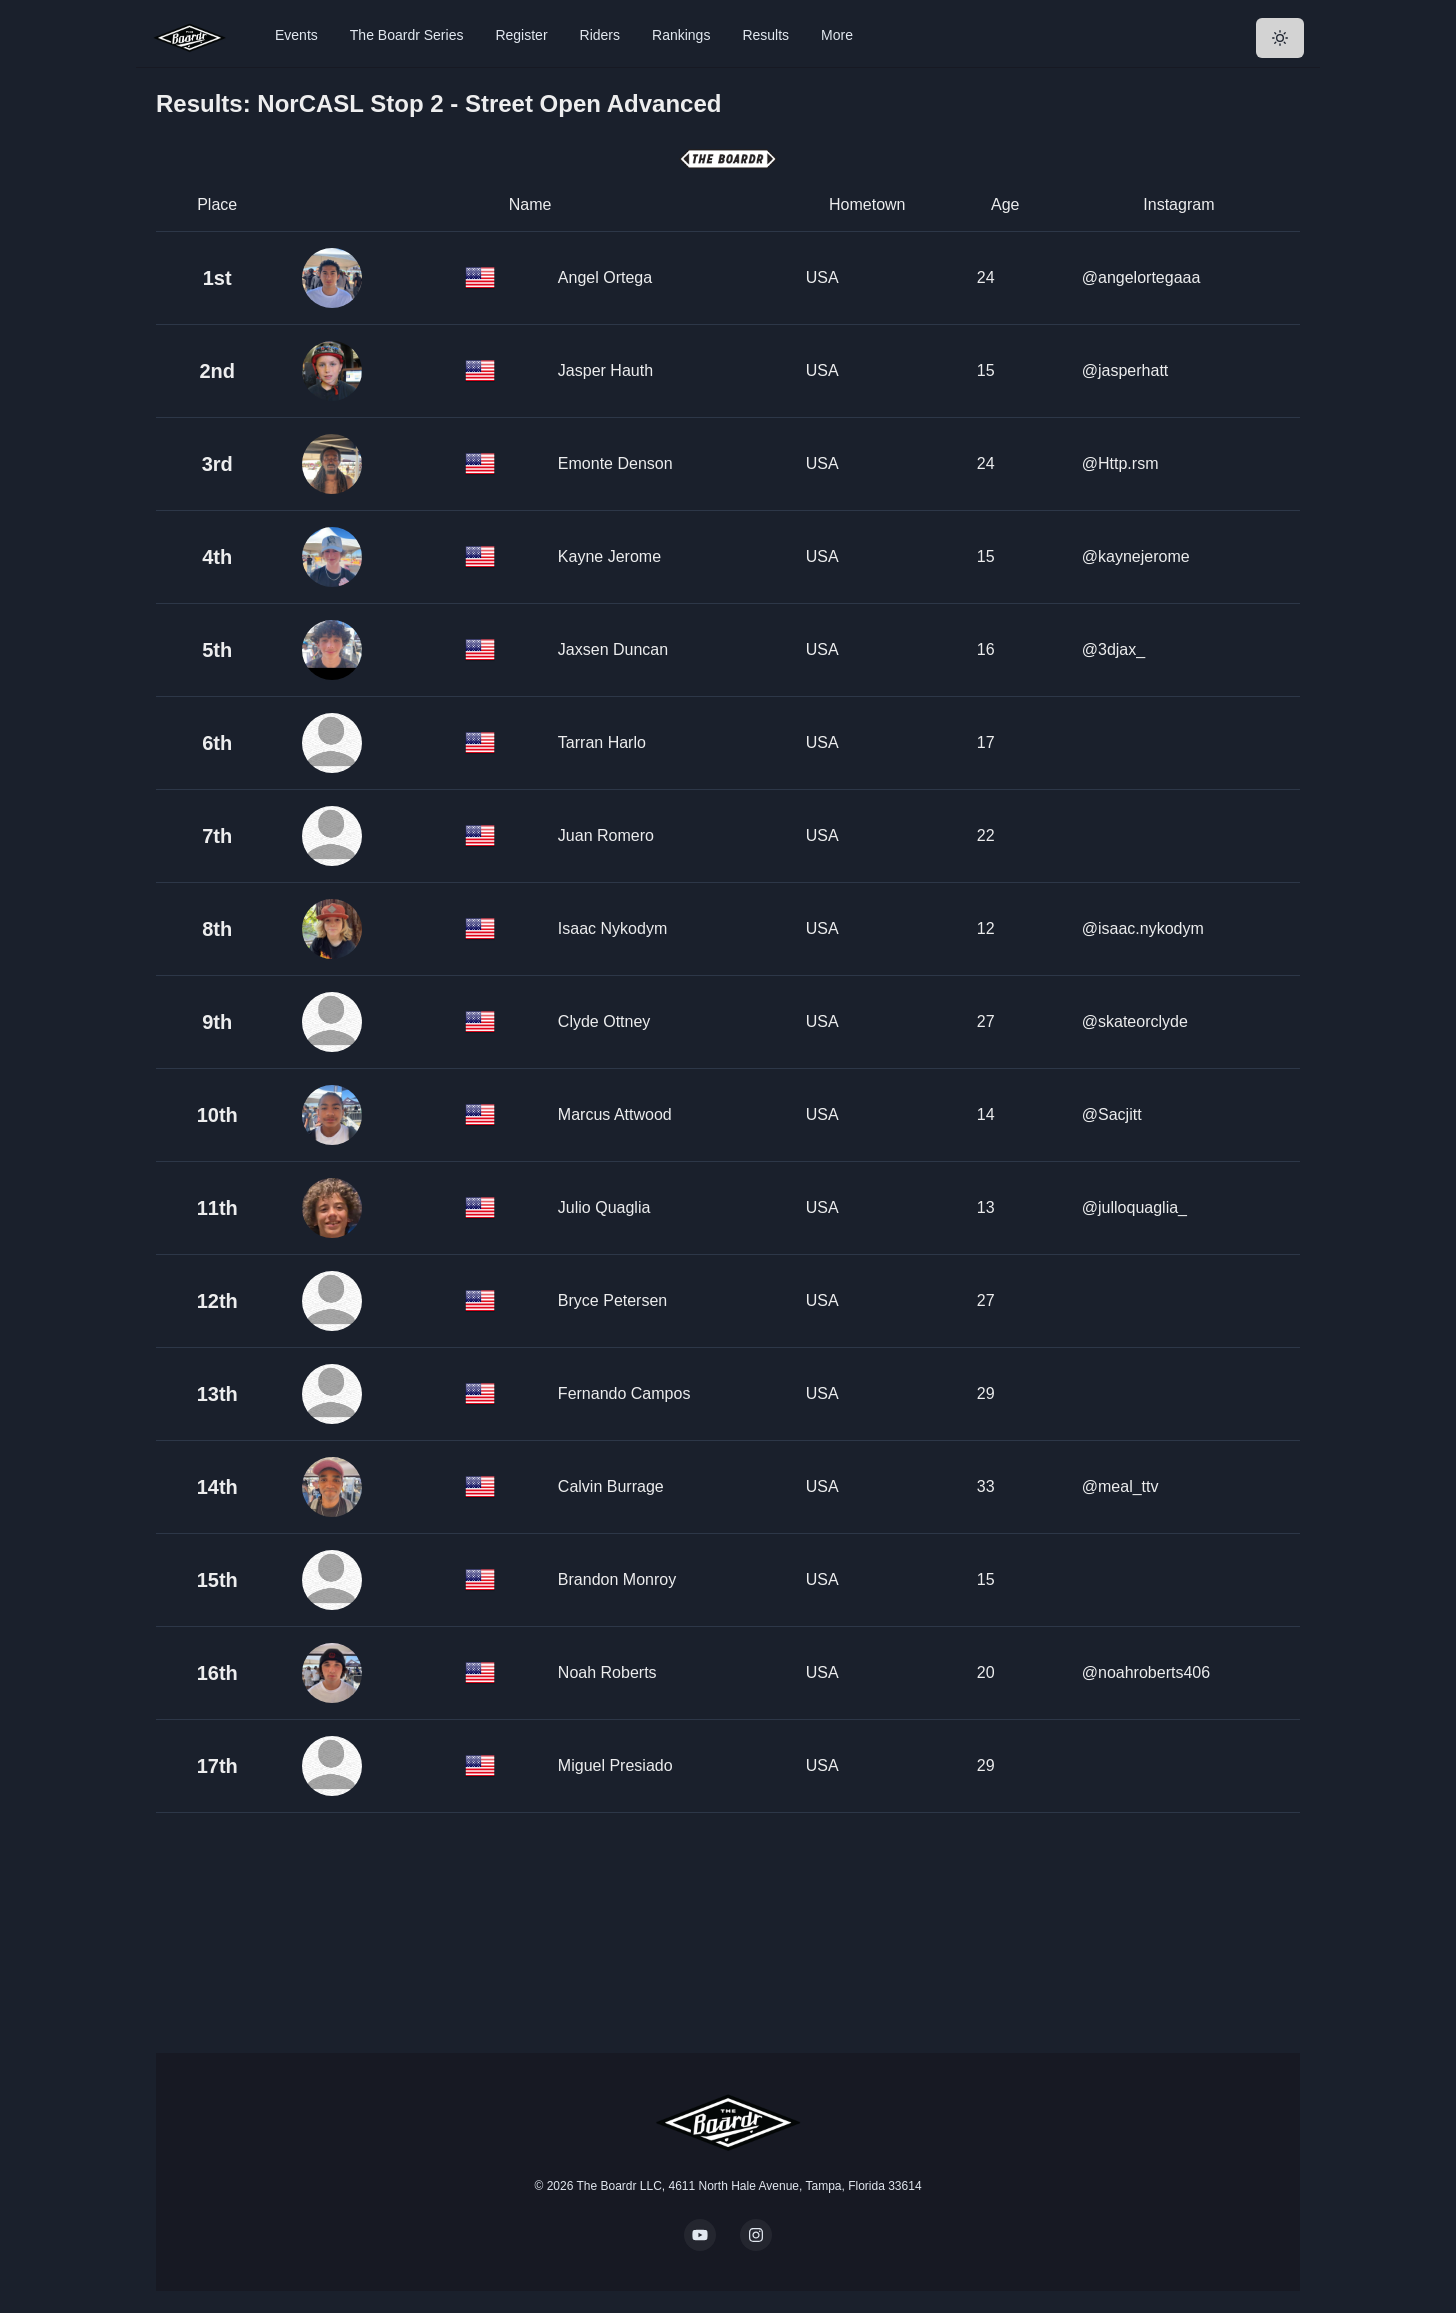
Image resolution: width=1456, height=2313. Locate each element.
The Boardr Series (407, 35)
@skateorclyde (1135, 1021)
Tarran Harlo (602, 742)
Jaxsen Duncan (613, 649)
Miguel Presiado (615, 1765)
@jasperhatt (1125, 370)
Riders (600, 35)
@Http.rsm (1120, 463)
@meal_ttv (1120, 1486)
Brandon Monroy (617, 1579)
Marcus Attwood (615, 1114)
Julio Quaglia (604, 1207)
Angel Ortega (605, 277)
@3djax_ (1113, 649)
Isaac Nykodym (612, 928)
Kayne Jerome (609, 556)
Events (296, 35)
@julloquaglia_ (1134, 1207)
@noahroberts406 (1146, 1672)
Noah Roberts (607, 1672)
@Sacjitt (1112, 1114)
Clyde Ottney (604, 1021)
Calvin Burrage (611, 1486)
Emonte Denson (615, 463)
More (837, 35)
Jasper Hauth (605, 370)
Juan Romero (606, 835)
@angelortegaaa (1141, 277)
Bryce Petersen (612, 1300)
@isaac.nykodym (1143, 928)
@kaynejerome (1136, 556)
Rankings (681, 35)
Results (765, 35)
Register (521, 35)
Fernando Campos (624, 1393)
